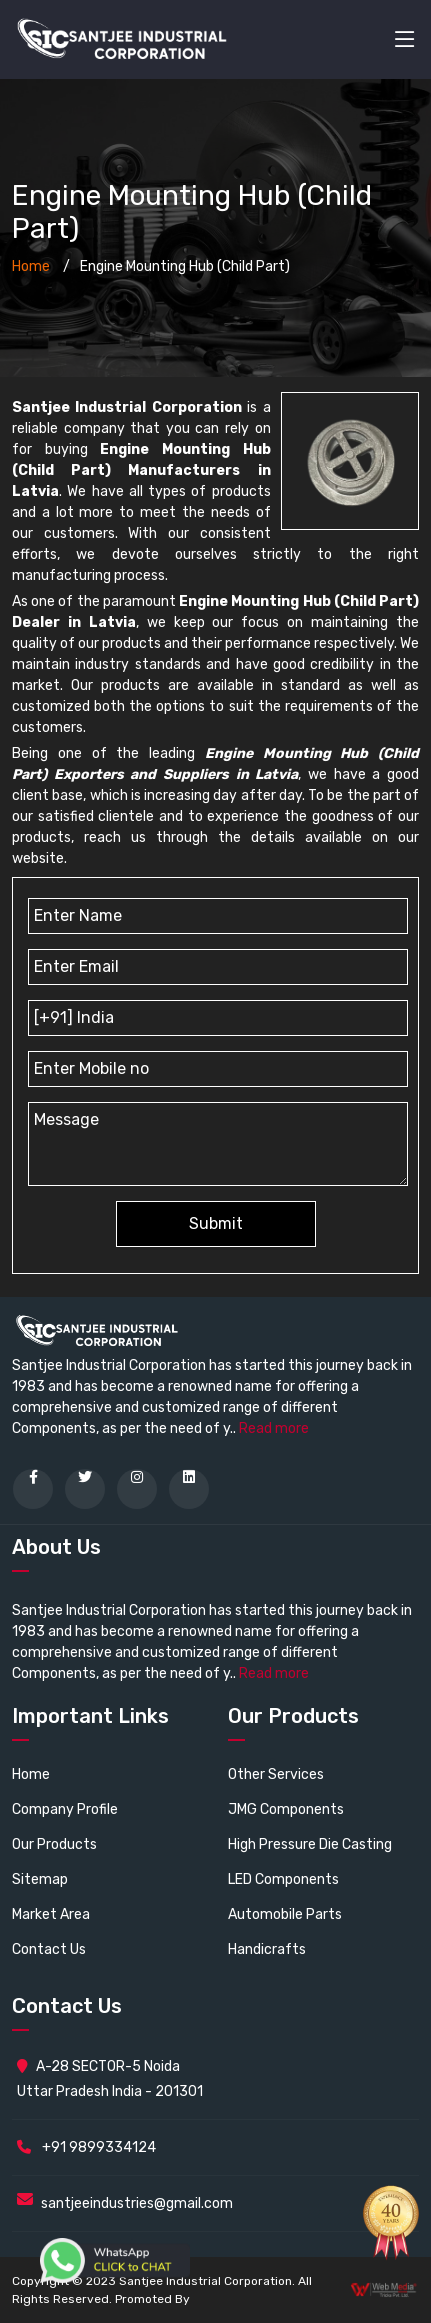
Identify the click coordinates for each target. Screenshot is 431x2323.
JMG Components (286, 1809)
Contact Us (49, 1949)
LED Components (283, 1879)
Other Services (276, 1774)
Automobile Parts (285, 1914)
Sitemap (40, 1879)
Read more (274, 1428)
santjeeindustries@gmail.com (137, 2203)
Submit (216, 1223)
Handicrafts (267, 1949)
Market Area (51, 1914)
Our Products (54, 1844)
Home (31, 266)
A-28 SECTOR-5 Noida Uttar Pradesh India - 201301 (110, 2079)
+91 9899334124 (86, 2147)
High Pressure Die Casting (310, 1844)
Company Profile (65, 1809)
